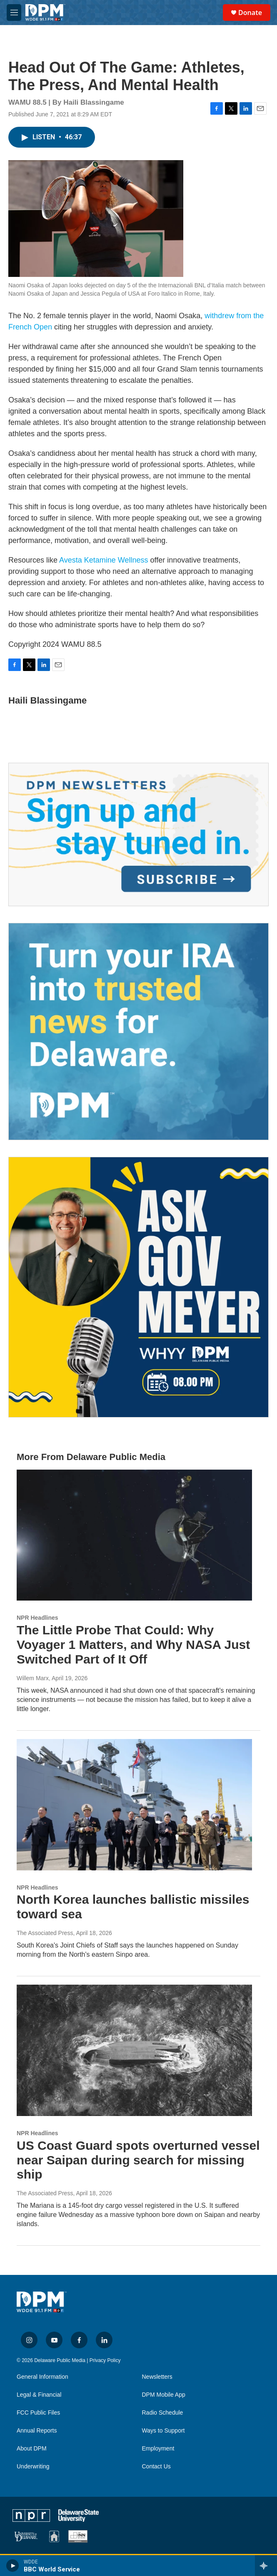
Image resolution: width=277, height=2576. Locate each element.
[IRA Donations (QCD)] (138, 1031)
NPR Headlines (37, 1617)
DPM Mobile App (163, 2395)
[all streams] (266, 2565)
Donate (250, 12)
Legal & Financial (39, 2395)
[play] (12, 2565)
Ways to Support (163, 2431)
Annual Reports (37, 2431)
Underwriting (33, 2466)
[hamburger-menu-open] (14, 12)
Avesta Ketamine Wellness (103, 560)
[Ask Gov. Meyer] (138, 1287)
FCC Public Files (38, 2413)
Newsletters (157, 2377)
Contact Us (156, 2466)
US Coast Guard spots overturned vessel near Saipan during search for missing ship (138, 2160)
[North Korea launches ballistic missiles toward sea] (134, 1804)
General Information (42, 2377)
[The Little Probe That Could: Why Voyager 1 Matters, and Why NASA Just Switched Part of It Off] (134, 1535)
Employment (158, 2448)
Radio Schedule (162, 2413)
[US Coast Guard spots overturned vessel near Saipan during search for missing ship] (134, 2050)
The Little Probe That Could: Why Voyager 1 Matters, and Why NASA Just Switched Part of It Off (133, 1644)
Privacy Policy (105, 2360)
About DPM (32, 2448)
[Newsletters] (138, 834)
